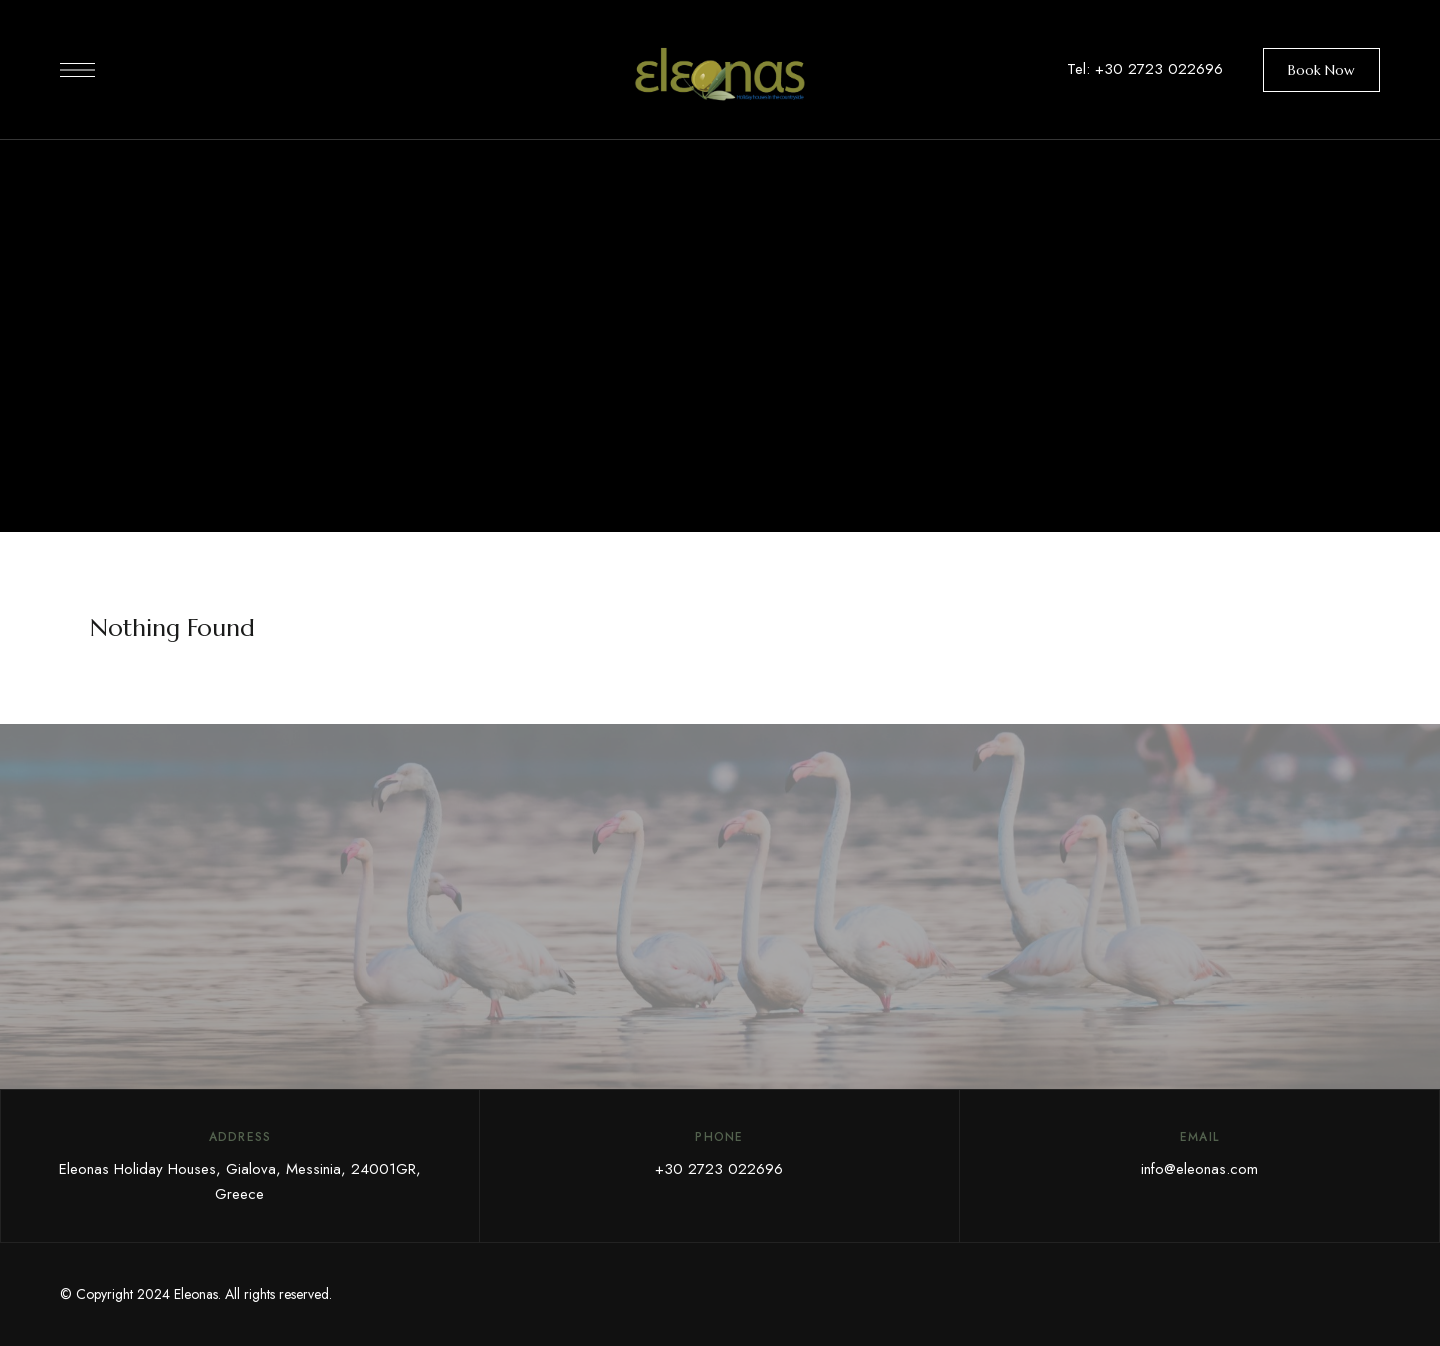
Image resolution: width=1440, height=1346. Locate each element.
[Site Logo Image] (720, 75)
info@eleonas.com (1199, 1169)
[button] (1321, 70)
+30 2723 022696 (719, 1169)
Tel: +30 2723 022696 (1145, 69)
